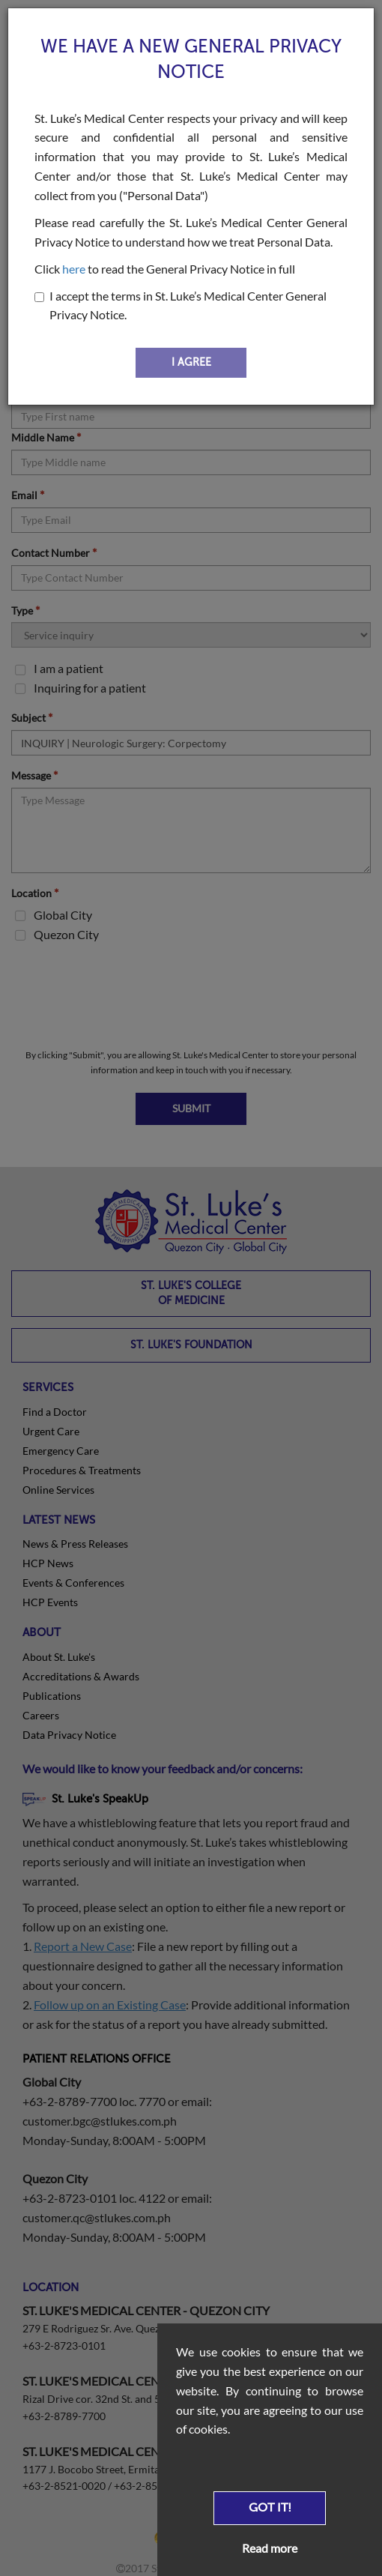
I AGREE (191, 362)
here (73, 269)
